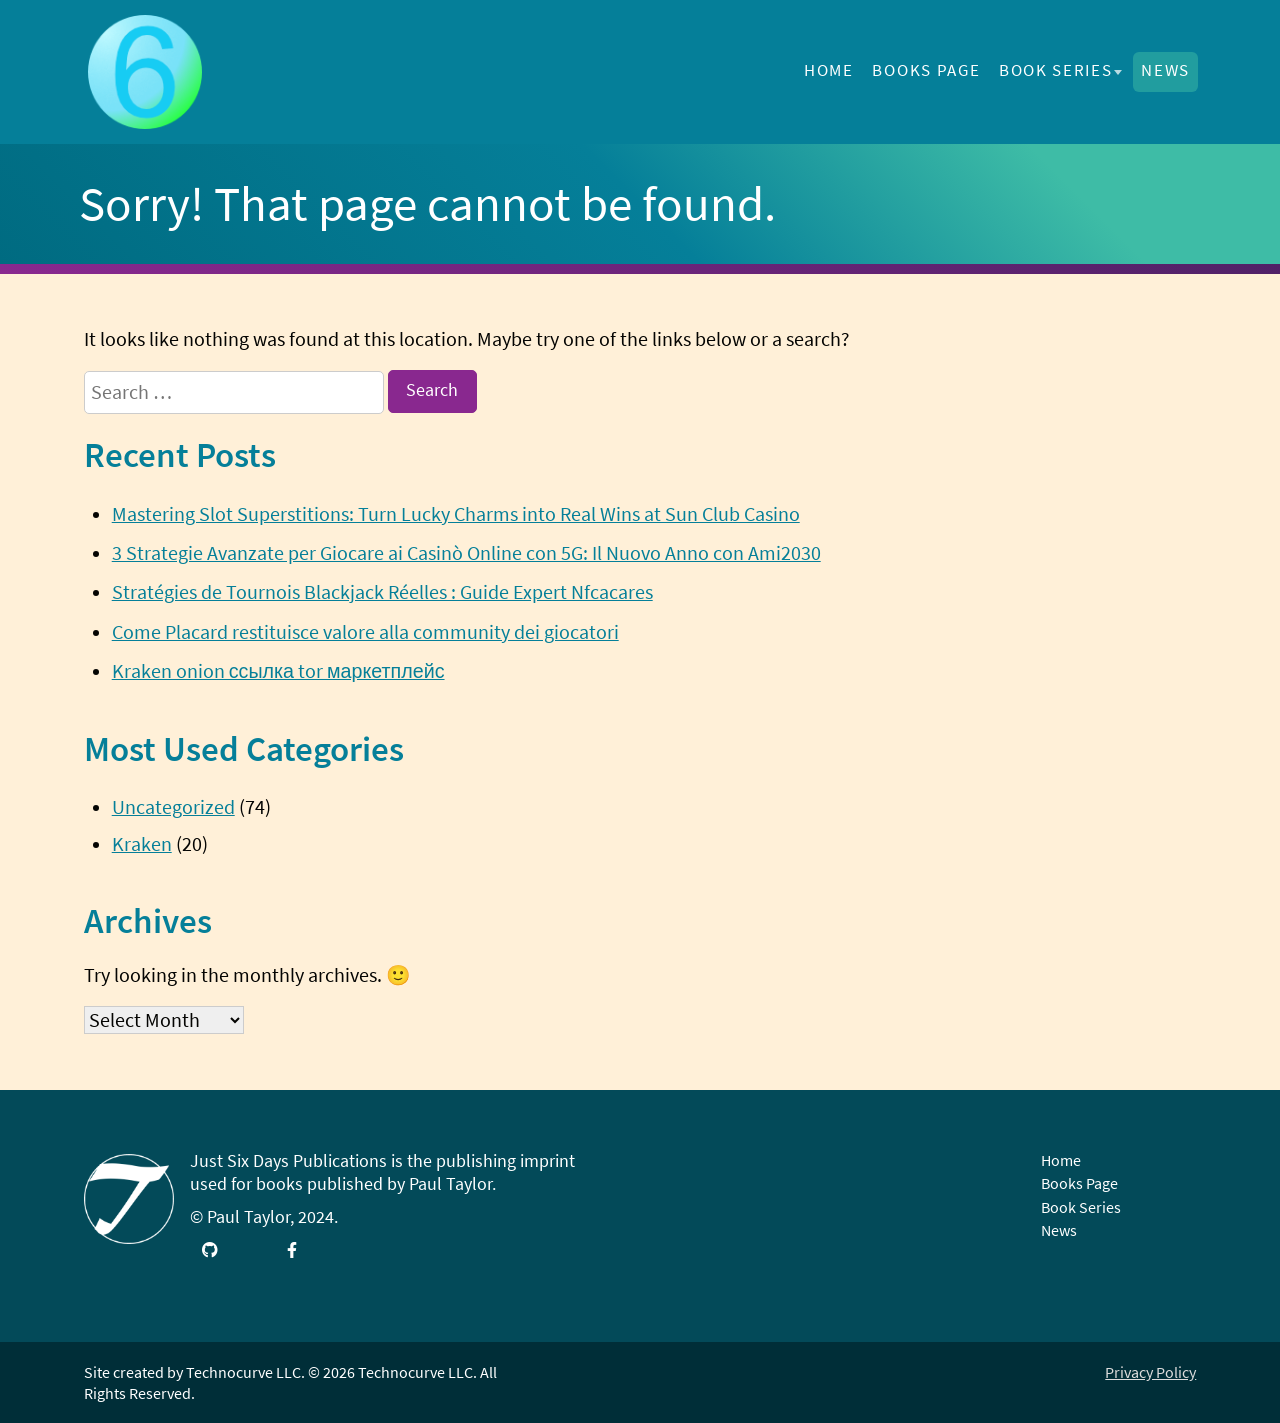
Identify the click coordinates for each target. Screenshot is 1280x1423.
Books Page (926, 70)
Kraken (142, 844)
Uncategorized (173, 807)
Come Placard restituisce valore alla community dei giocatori (365, 632)
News (1165, 70)
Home (829, 70)
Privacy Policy (1150, 1372)
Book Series (1055, 70)
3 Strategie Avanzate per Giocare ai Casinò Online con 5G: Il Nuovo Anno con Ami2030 (466, 553)
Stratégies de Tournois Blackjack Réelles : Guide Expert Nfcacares (382, 592)
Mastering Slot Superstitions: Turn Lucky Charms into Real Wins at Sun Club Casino (456, 514)
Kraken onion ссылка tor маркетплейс (278, 671)
